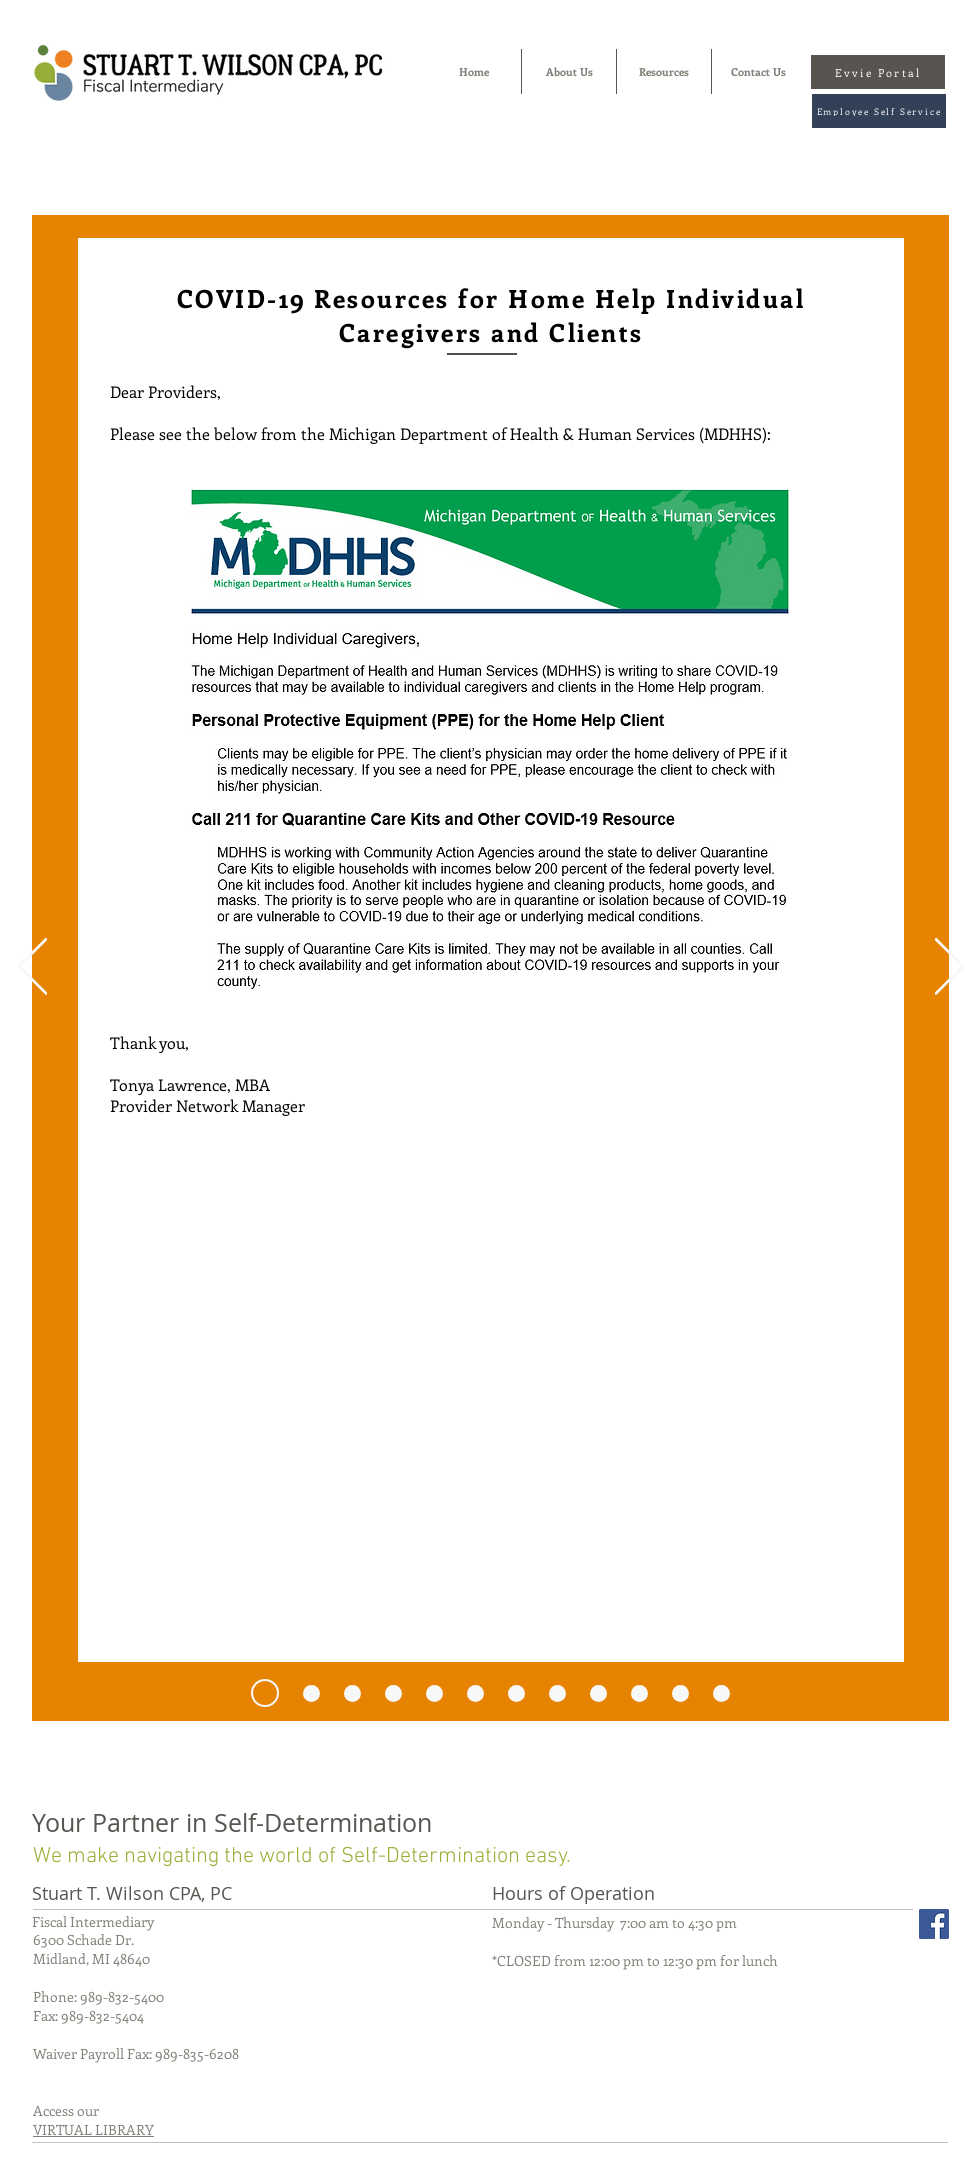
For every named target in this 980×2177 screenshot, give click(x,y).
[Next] (949, 968)
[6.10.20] (352, 1693)
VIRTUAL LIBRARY (93, 2129)
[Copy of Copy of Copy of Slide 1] (557, 1693)
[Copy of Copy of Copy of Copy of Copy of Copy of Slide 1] (680, 1693)
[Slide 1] (434, 1693)
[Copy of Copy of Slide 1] (516, 1693)
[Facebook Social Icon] (934, 1924)
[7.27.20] (265, 1693)
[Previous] (32, 968)
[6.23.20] (311, 1693)
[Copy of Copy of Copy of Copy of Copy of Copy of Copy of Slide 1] (393, 1693)
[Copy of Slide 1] (475, 1693)
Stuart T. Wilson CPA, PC (132, 1893)
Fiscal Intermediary (93, 1921)
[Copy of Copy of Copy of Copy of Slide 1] (598, 1693)
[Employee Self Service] (879, 111)
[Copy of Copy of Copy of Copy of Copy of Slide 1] (639, 1693)
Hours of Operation (573, 1893)
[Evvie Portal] (878, 72)
